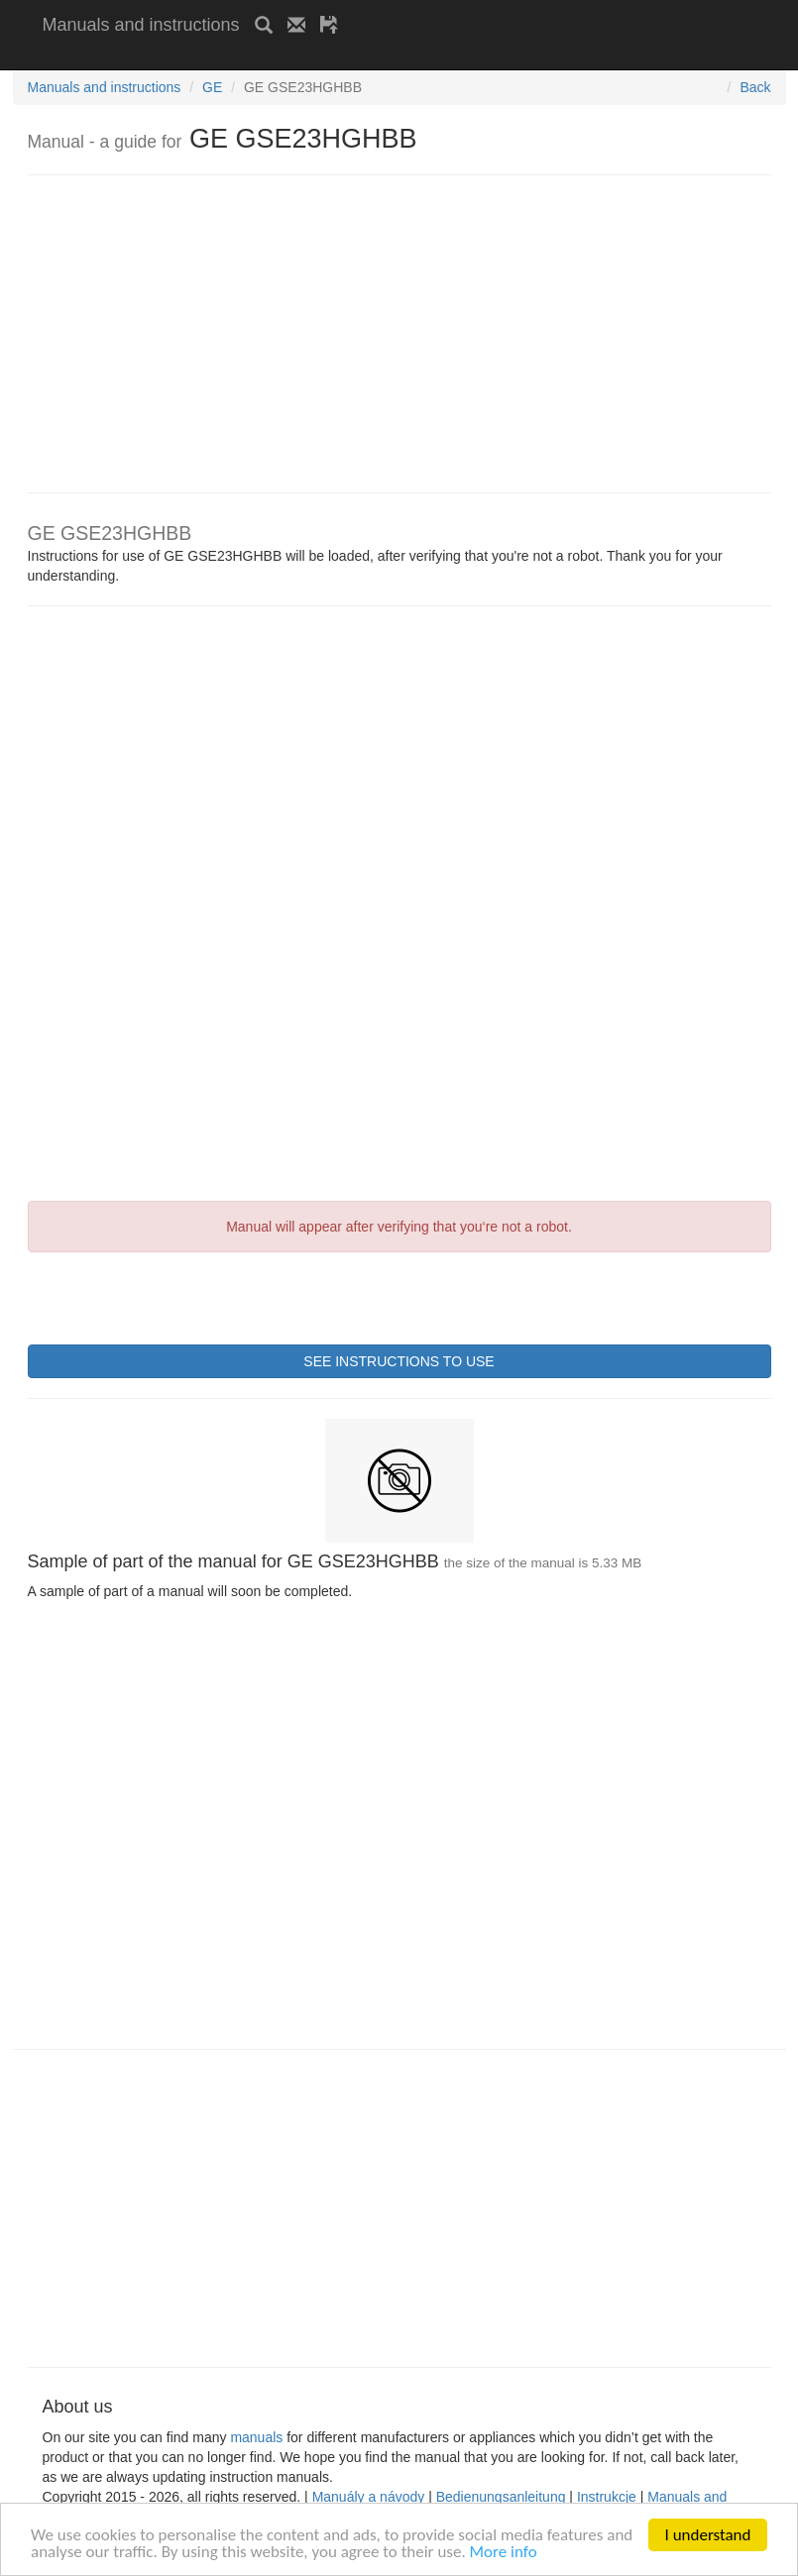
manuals (256, 2437)
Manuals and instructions (141, 25)
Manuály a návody (368, 2497)
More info (503, 2553)
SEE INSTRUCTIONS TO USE (398, 1361)
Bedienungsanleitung (501, 2497)
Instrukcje (606, 2497)
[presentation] (178, 1296)
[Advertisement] (275, 57)
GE (212, 87)
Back (755, 87)
